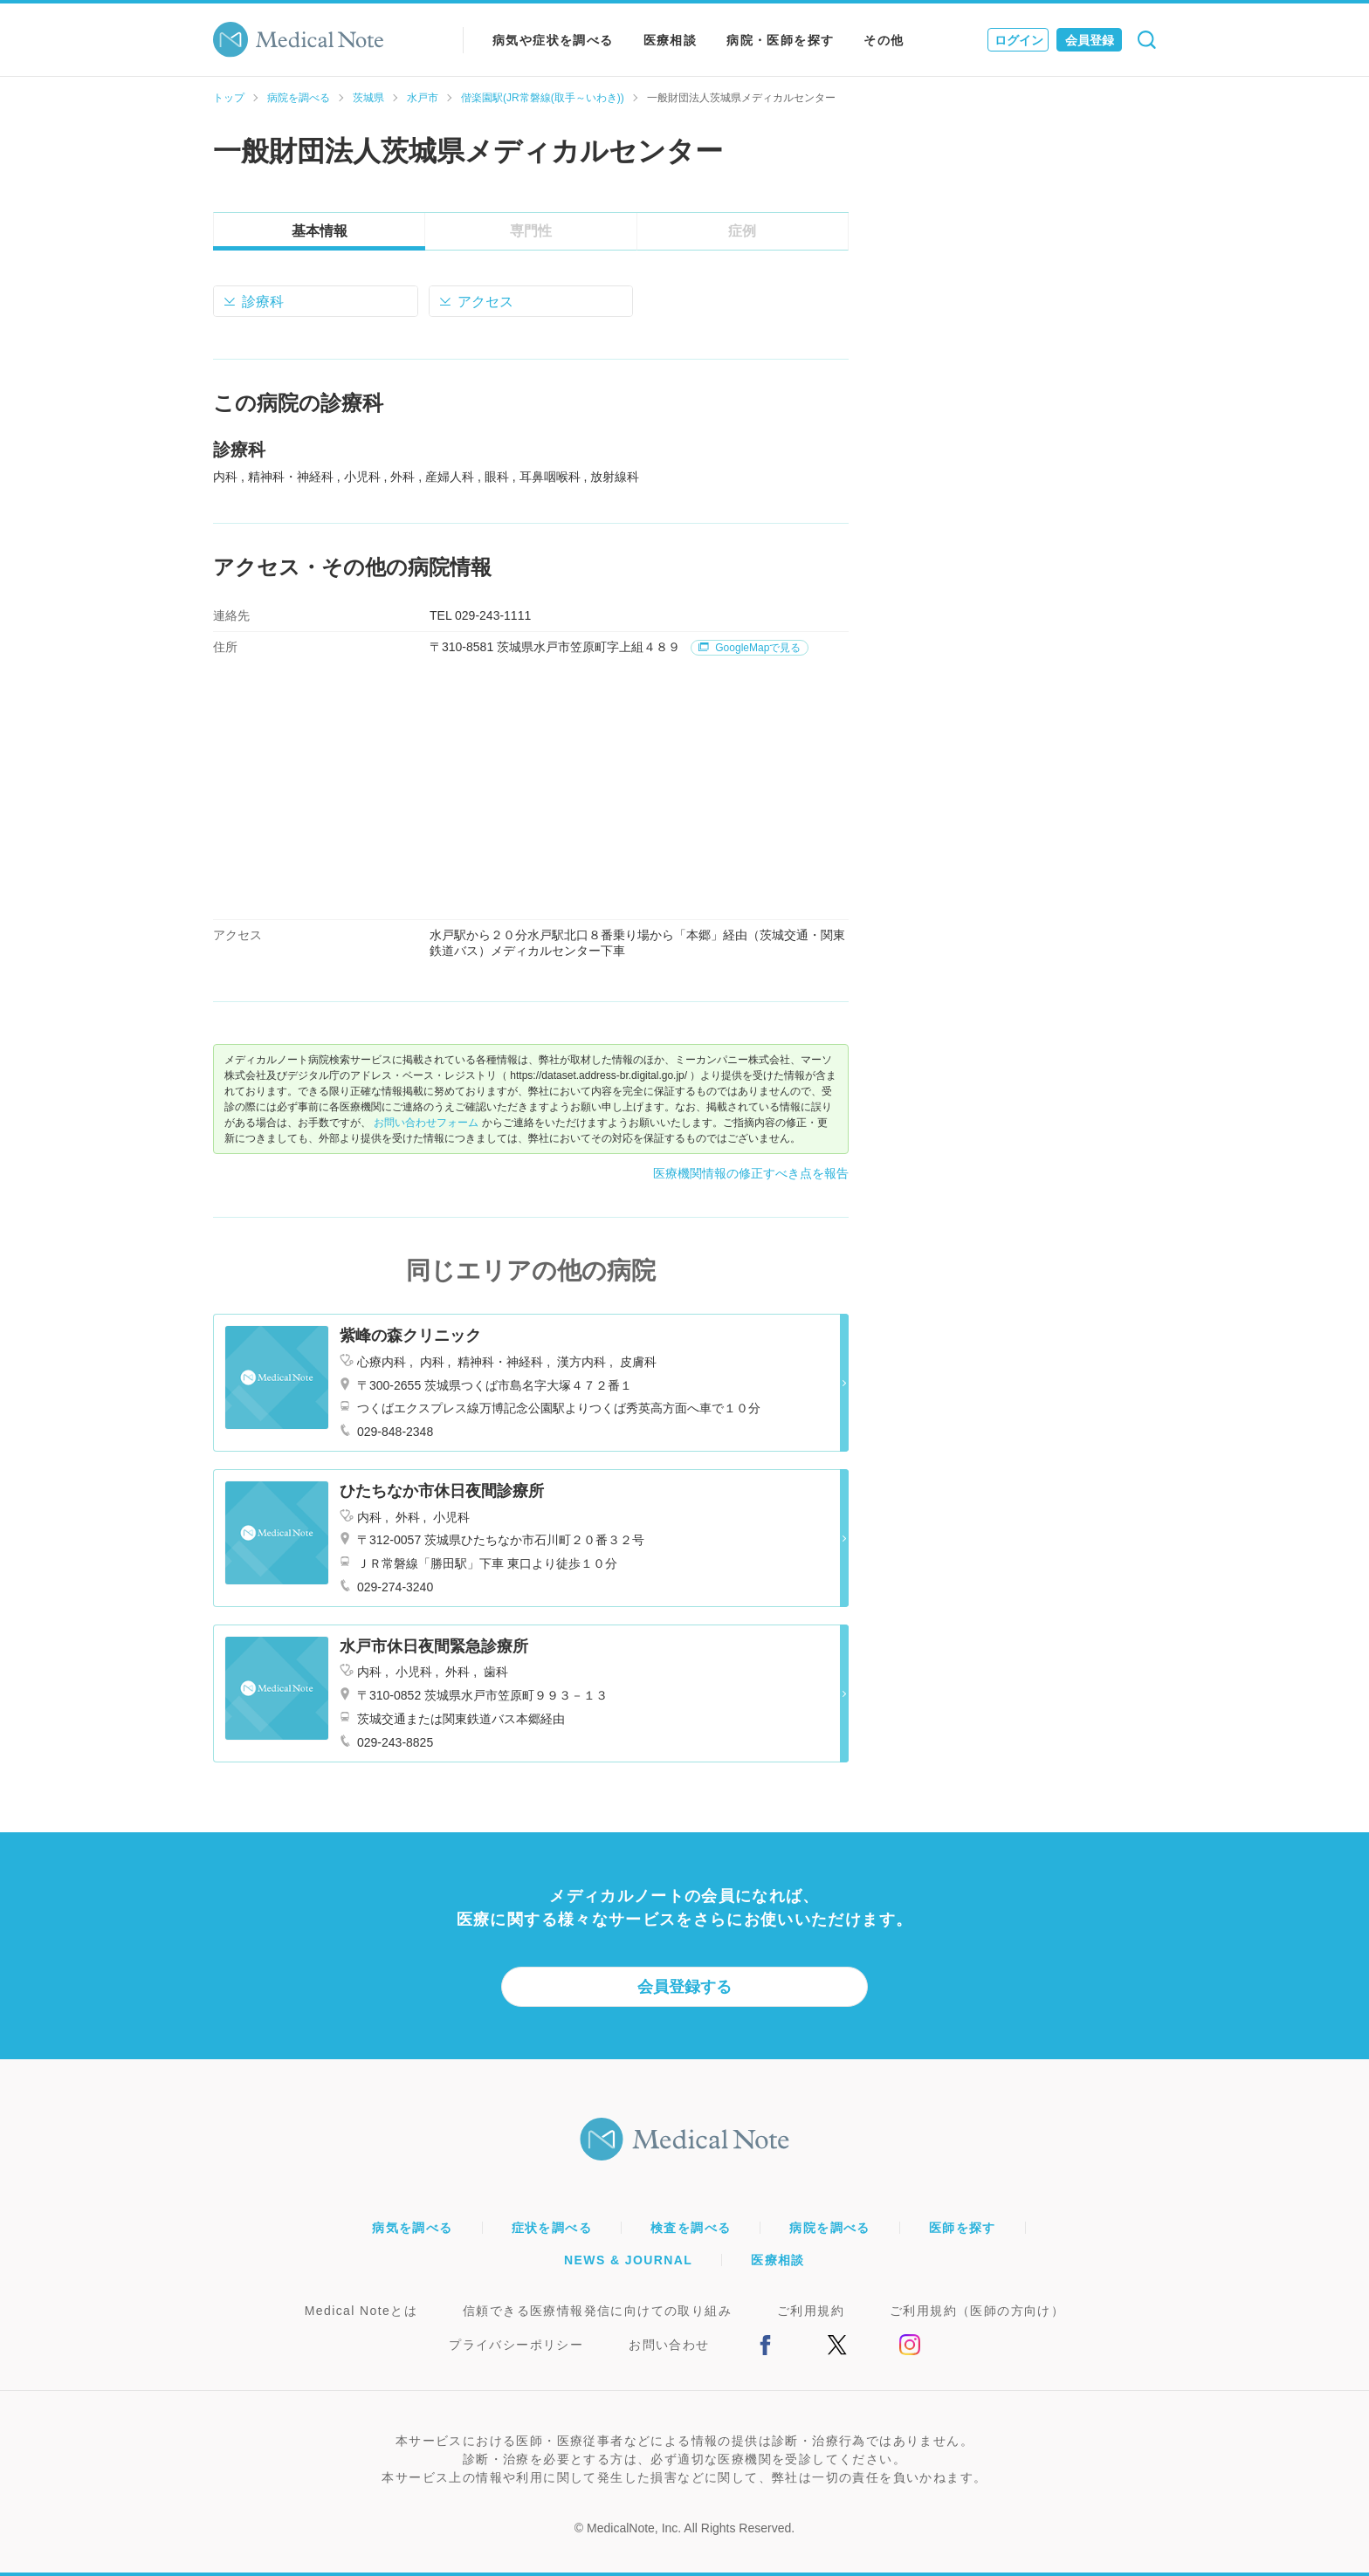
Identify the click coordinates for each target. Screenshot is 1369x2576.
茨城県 (368, 98)
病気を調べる (412, 2228)
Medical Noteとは (361, 2311)
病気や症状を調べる (553, 40)
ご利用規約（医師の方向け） (977, 2311)
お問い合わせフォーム (426, 1122)
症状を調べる (552, 2228)
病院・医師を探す (780, 40)
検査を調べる (690, 2228)
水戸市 (422, 98)
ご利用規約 (810, 2311)
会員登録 (1089, 40)
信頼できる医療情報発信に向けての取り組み (597, 2311)
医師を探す (962, 2228)
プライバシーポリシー (516, 2345)
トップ (228, 98)
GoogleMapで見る (749, 648)
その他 (883, 40)
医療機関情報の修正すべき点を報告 (751, 1173)
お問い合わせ (669, 2345)
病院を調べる (298, 98)
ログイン (1018, 40)
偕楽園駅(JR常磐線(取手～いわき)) (542, 98)
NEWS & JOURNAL (628, 2260)
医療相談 (670, 40)
